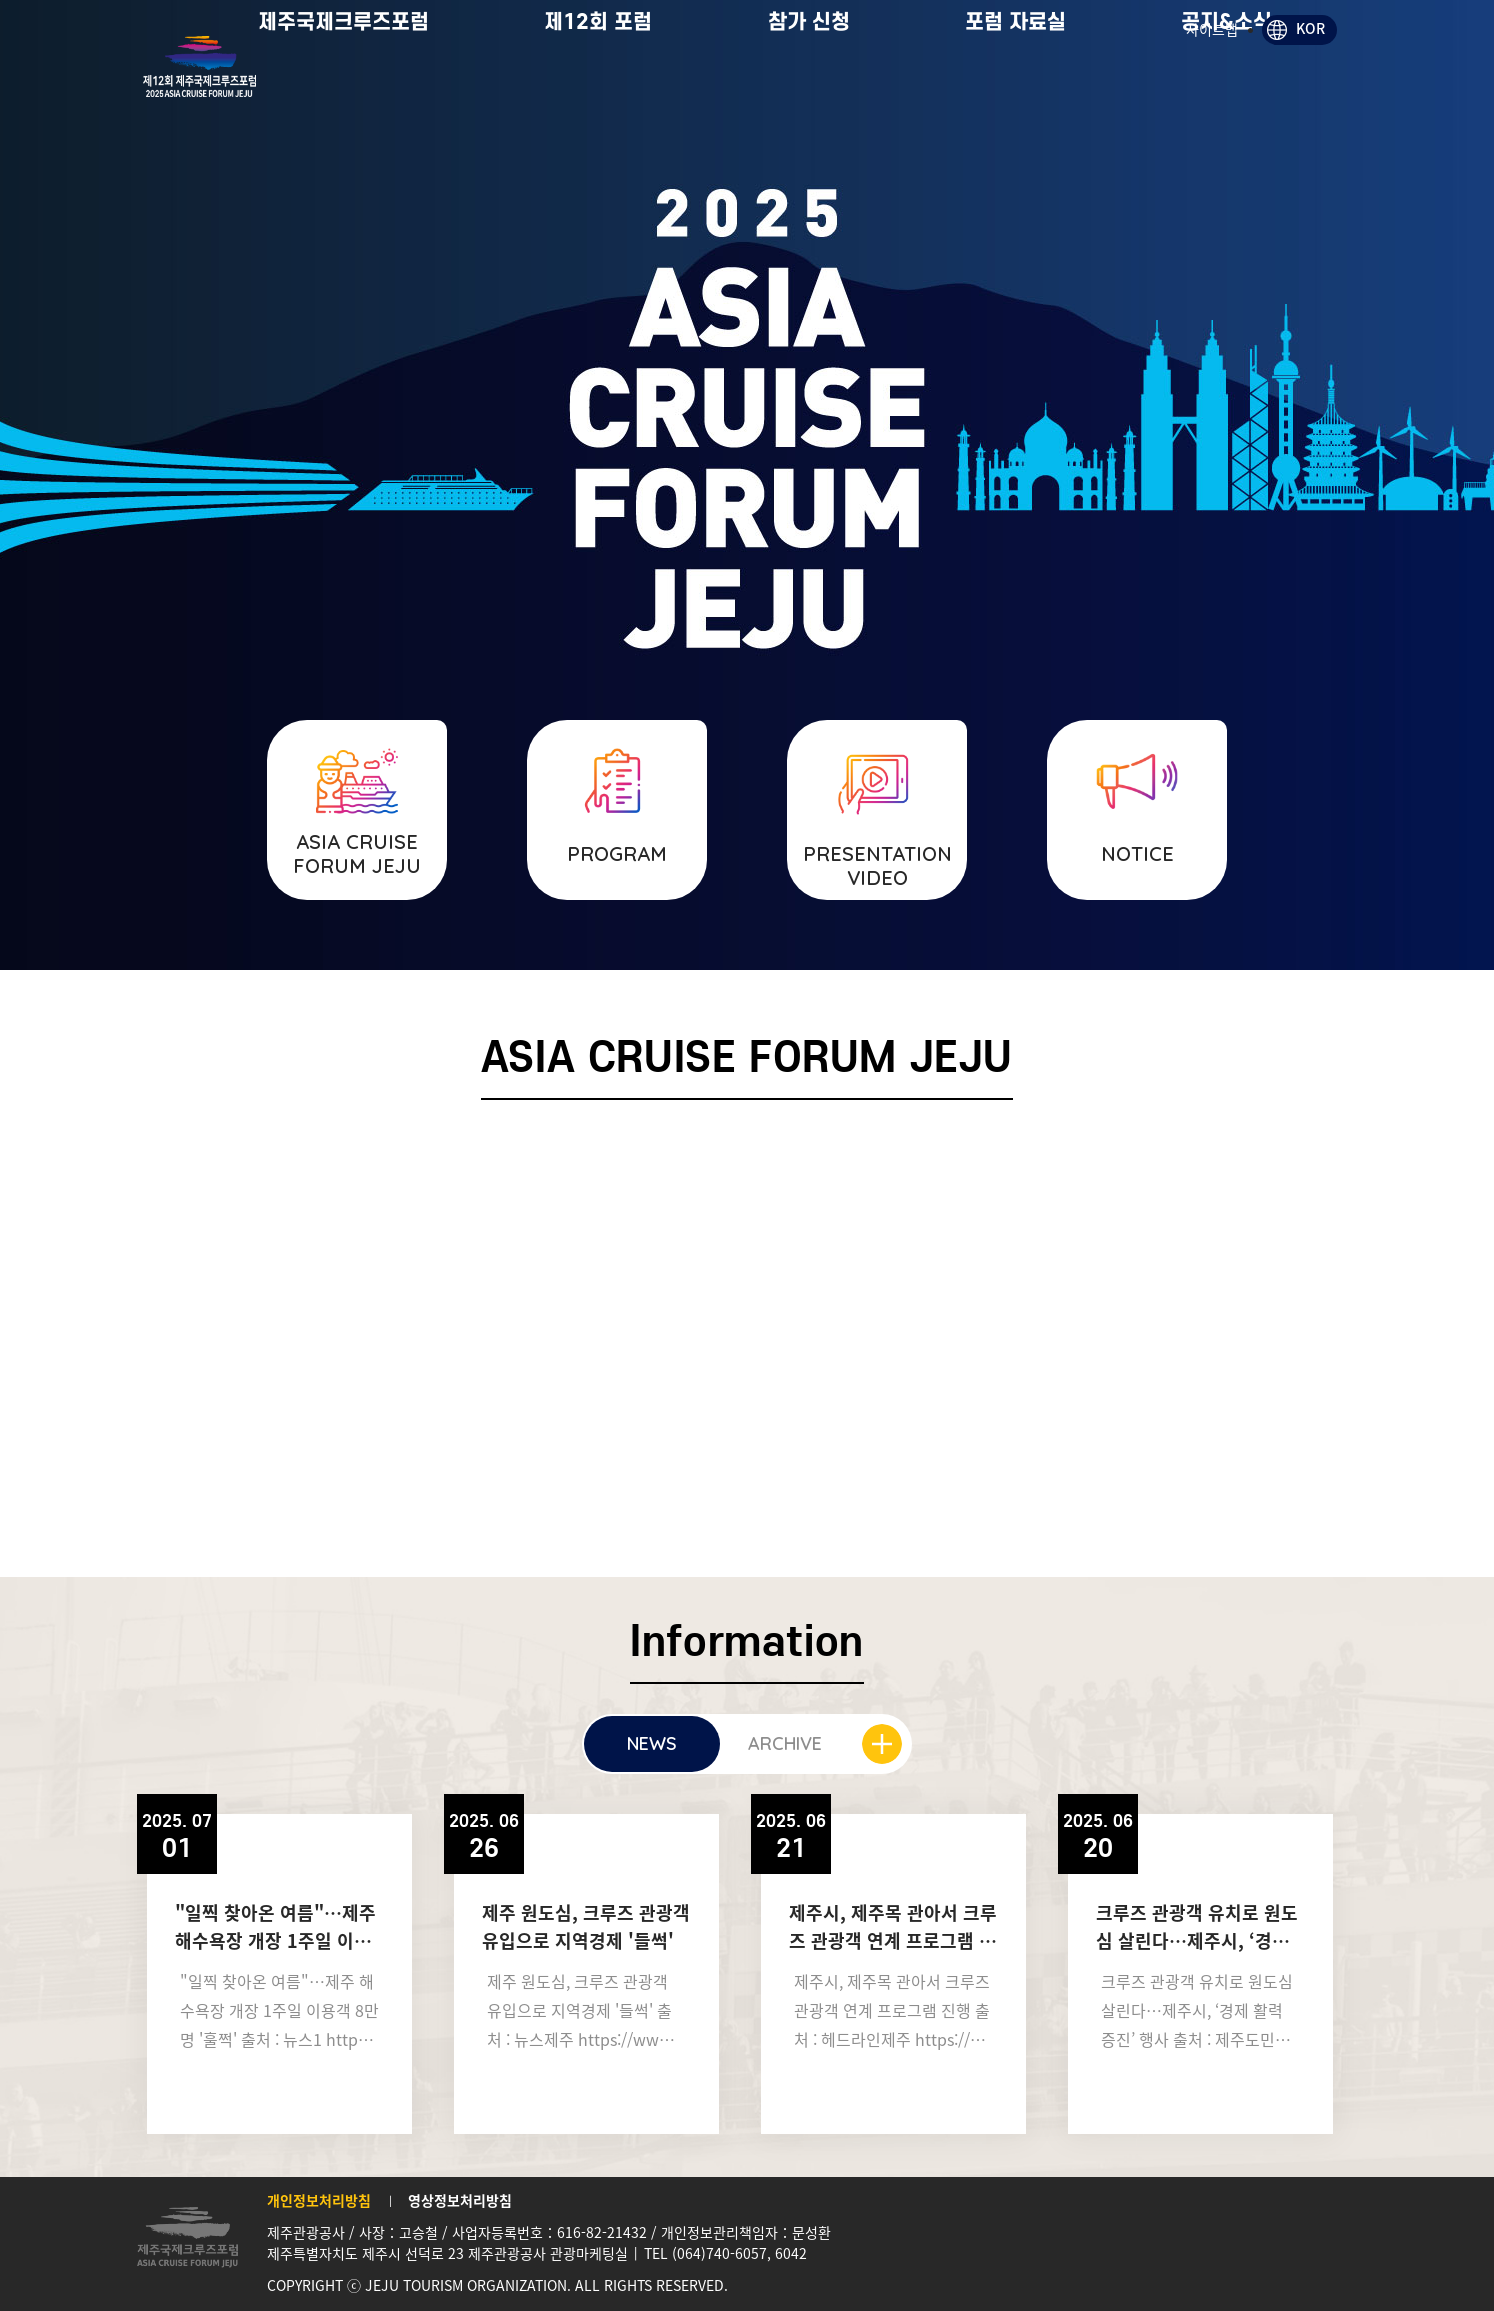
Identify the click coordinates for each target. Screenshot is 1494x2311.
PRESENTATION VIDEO (877, 865)
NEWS (652, 1743)
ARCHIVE (785, 1743)
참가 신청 (869, 89)
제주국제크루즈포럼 (403, 89)
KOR (1310, 28)
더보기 (882, 1744)
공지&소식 (1286, 89)
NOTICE (1137, 853)
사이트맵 (1212, 29)
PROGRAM (617, 853)
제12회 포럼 (658, 89)
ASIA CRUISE (357, 853)
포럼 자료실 (1075, 89)
